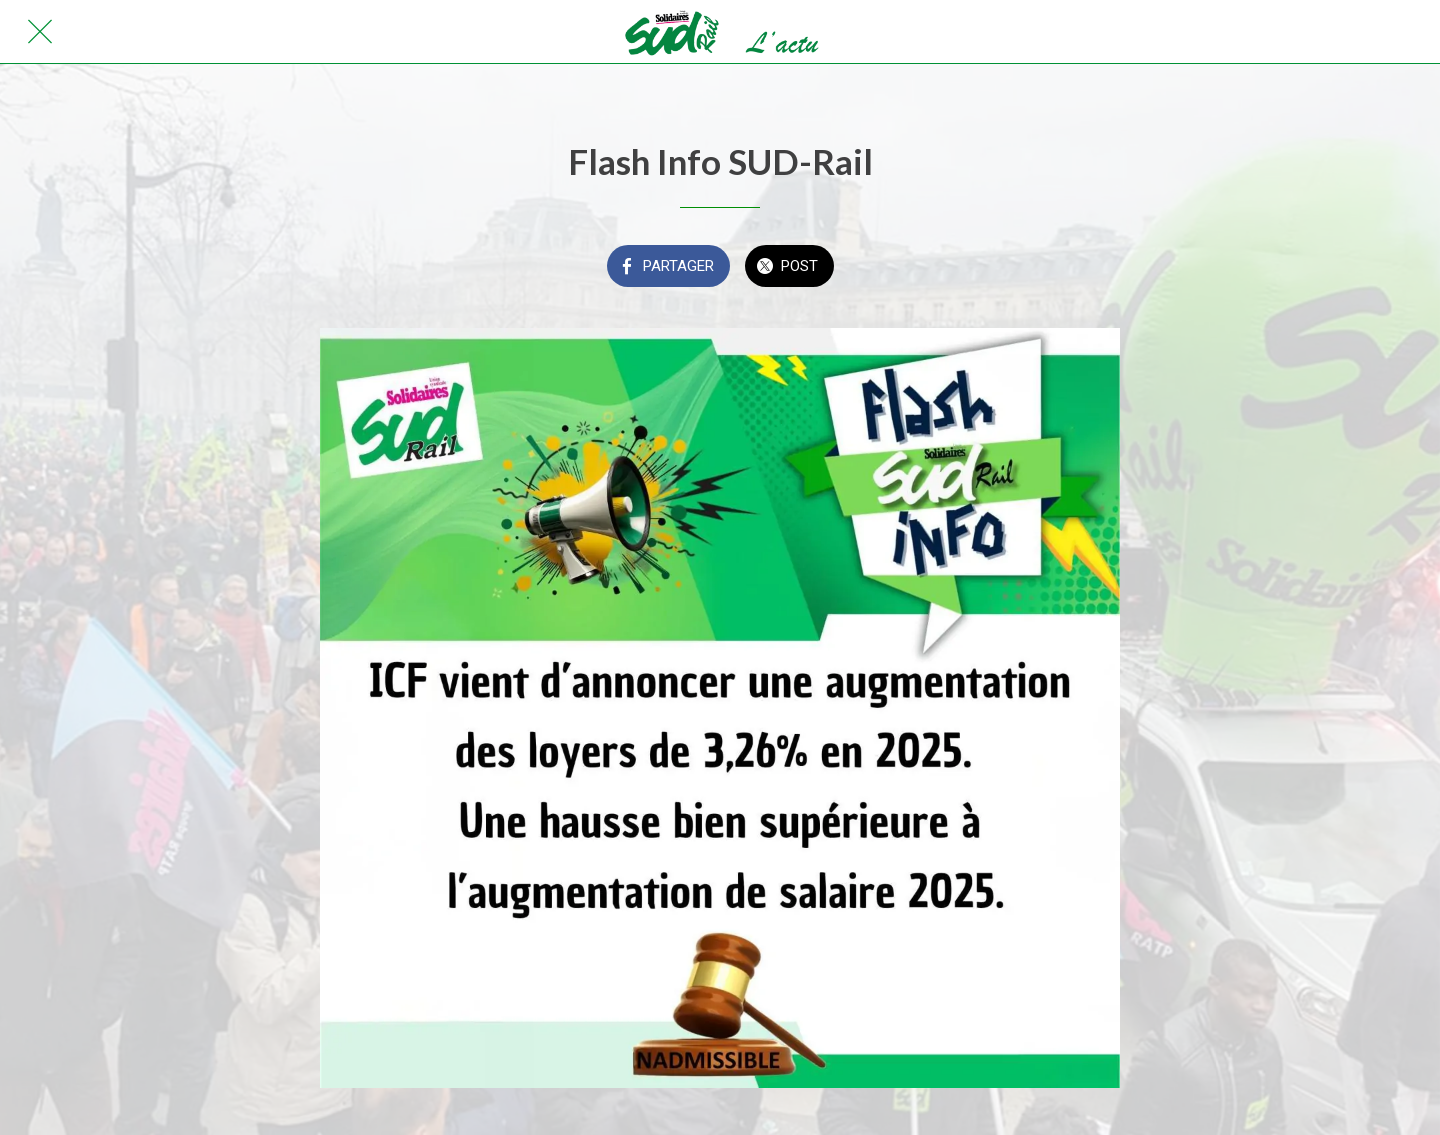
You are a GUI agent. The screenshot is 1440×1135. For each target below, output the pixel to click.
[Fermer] (40, 32)
